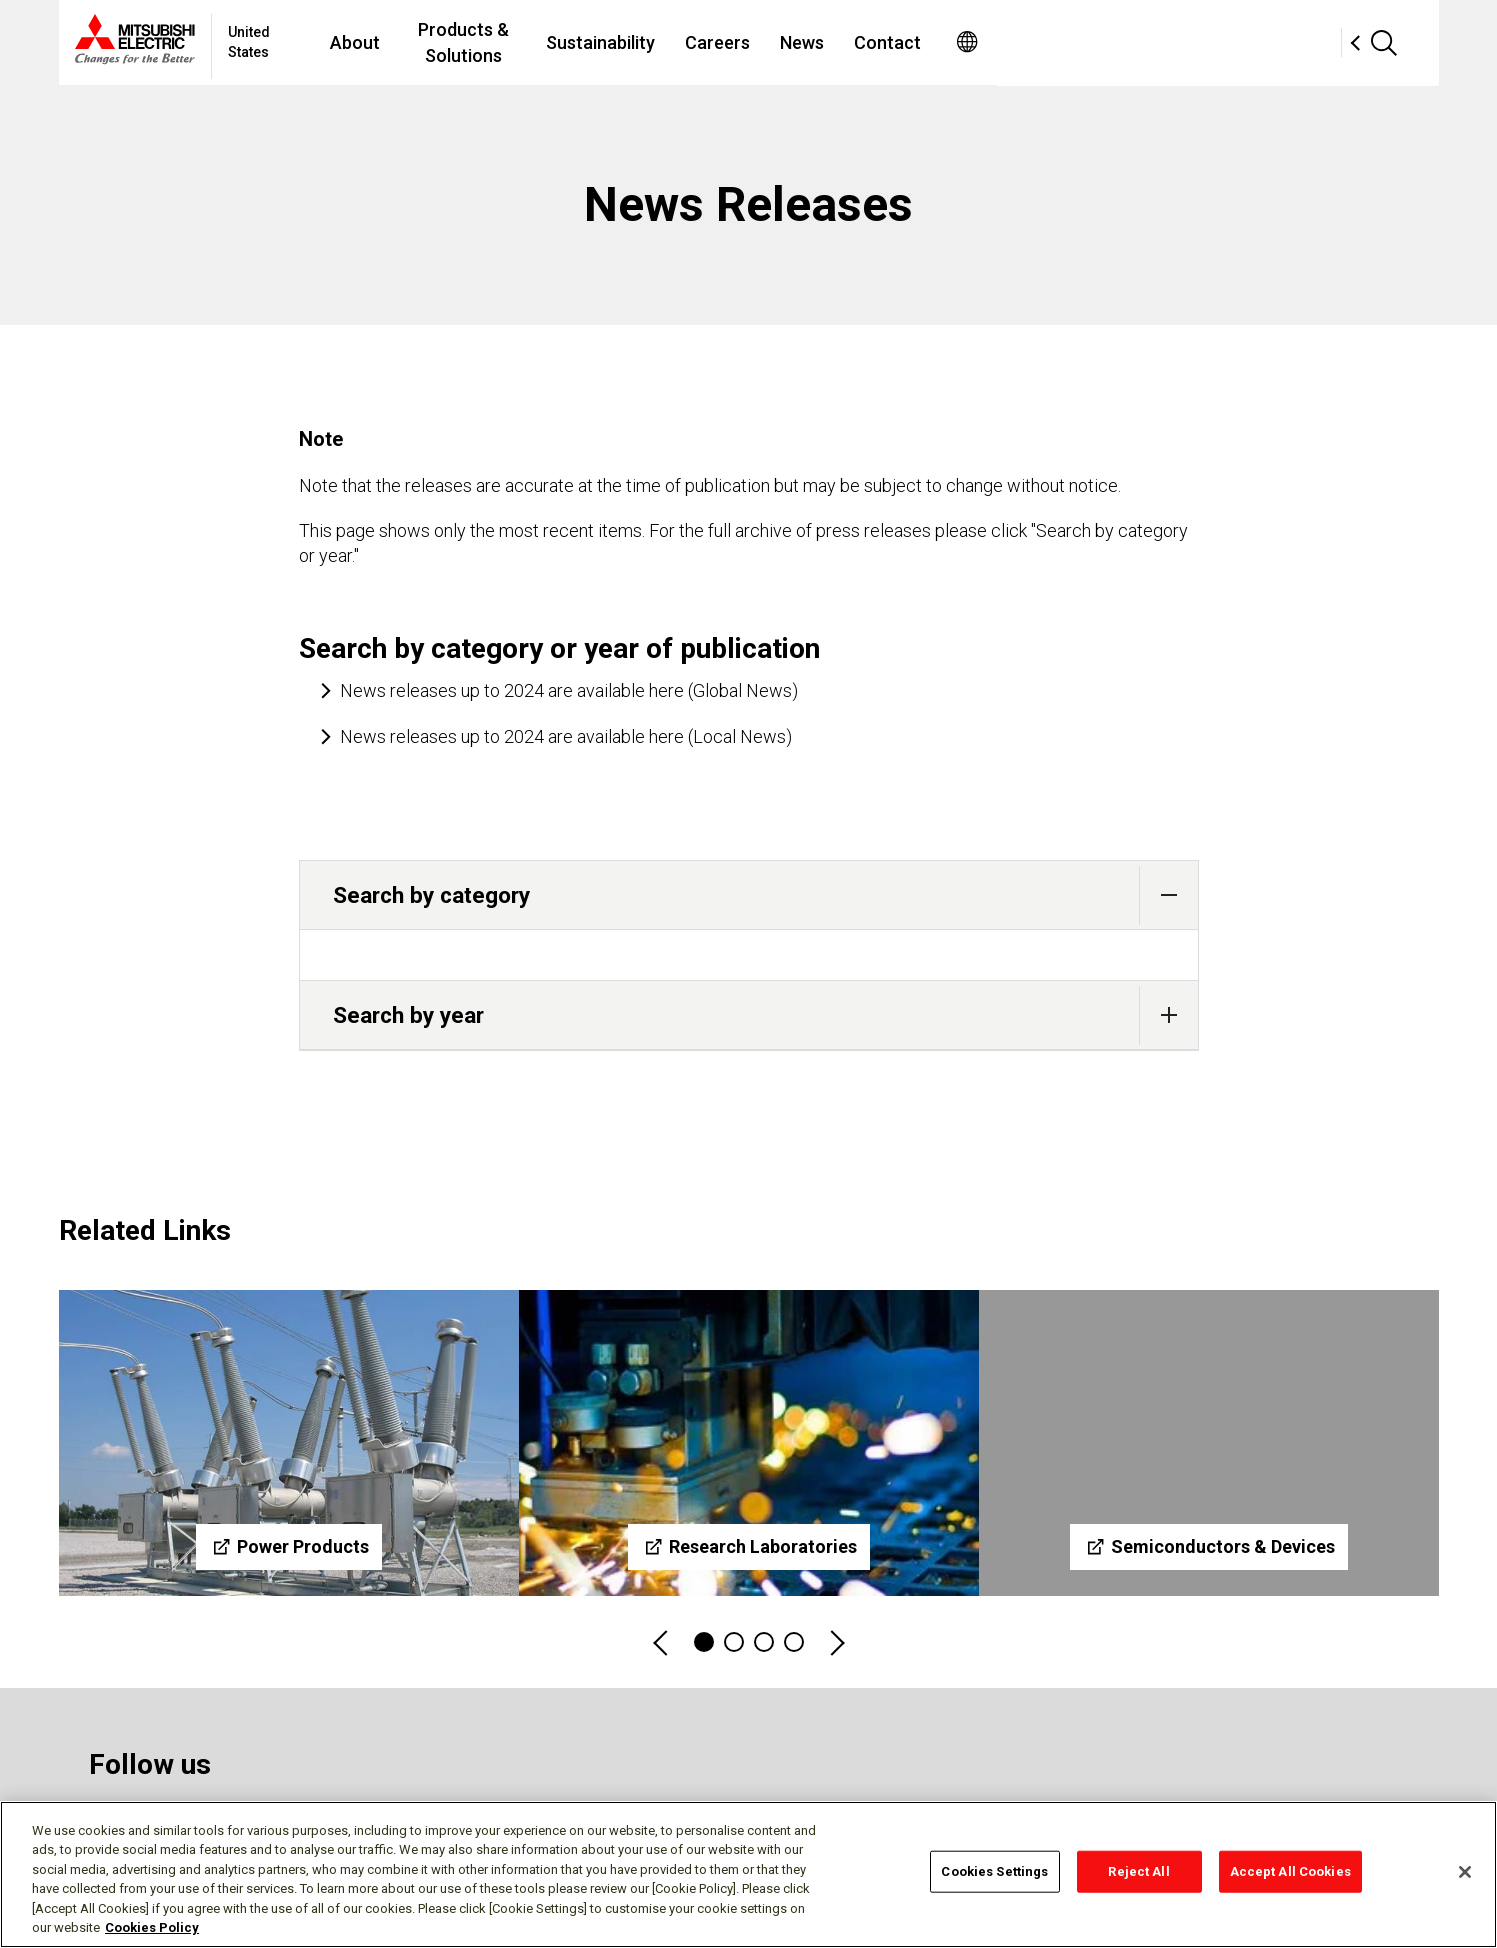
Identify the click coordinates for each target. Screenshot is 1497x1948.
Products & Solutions (646, 42)
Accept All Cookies (1290, 1871)
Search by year (765, 1015)
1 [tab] (704, 1642)
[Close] (1465, 1872)
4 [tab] (794, 1642)
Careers (933, 42)
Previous (662, 1642)
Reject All (1138, 1871)
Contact (1103, 42)
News (1018, 42)
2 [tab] (734, 1642)
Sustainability (816, 42)
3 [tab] (764, 1642)
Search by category (765, 895)
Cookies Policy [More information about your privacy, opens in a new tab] (152, 1927)
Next (836, 1642)
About (505, 42)
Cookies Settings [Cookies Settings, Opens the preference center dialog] (994, 1871)
